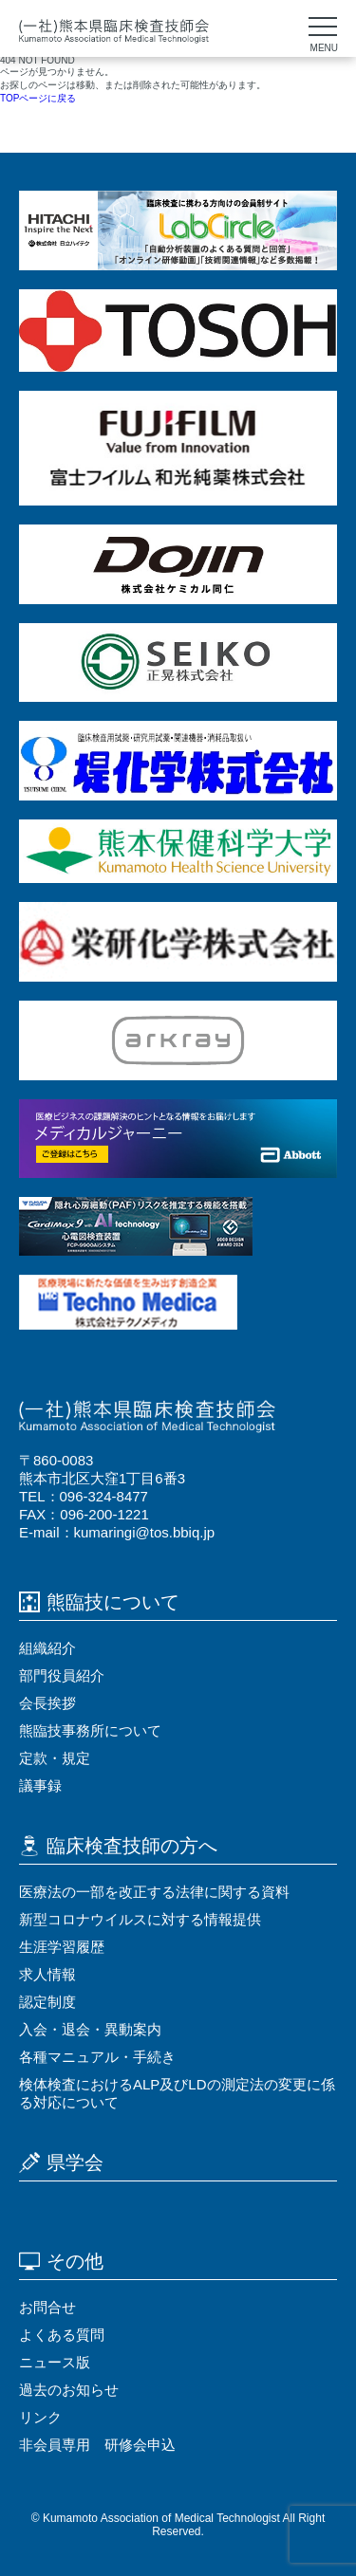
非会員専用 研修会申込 (97, 2445)
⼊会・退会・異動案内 (90, 2029)
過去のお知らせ (69, 2390)
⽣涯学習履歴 (61, 1947)
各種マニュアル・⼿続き (97, 2057)
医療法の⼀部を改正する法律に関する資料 (154, 1892)
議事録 (40, 1785)
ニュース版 (54, 2362)
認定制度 (47, 2002)
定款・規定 (54, 1758)
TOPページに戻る (38, 98)
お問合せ (47, 2307)
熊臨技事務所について (90, 1730)
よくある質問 (61, 2335)
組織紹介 (47, 1648)
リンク (40, 2417)
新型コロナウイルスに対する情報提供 (140, 1919)
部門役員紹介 (61, 1675)
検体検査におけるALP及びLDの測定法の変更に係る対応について (177, 2093)
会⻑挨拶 (47, 1703)
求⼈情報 (47, 1974)
